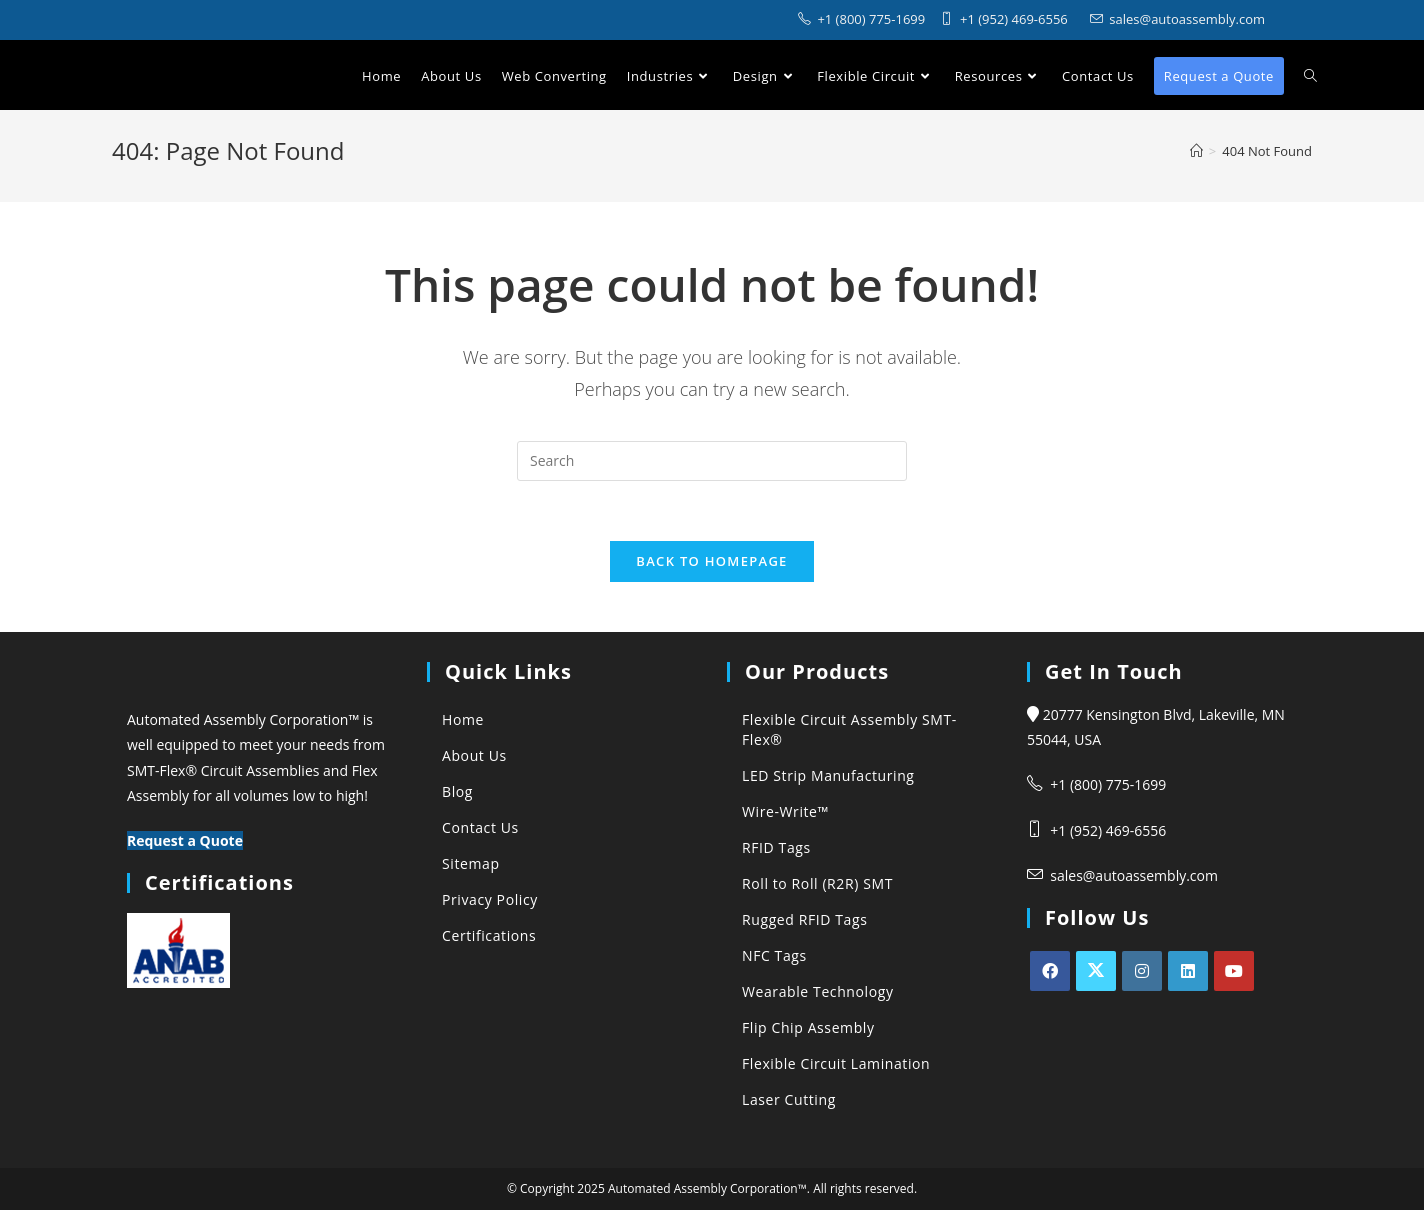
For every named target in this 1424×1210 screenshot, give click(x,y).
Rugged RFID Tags (804, 919)
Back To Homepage (711, 561)
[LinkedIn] (1188, 971)
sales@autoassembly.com (1134, 875)
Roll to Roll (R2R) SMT (817, 883)
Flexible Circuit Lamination (836, 1063)
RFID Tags (776, 847)
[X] (1096, 971)
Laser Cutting (789, 1099)
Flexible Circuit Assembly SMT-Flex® (849, 729)
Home (463, 719)
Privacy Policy (490, 899)
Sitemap (471, 863)
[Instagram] (1142, 971)
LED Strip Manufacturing (828, 775)
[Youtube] (1234, 971)
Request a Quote (185, 840)
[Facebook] (1050, 971)
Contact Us (480, 827)
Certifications (489, 935)
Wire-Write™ (785, 811)
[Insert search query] (712, 461)
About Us (474, 755)
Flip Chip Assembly (808, 1027)
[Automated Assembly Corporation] (1196, 151)
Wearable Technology (818, 991)
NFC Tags (774, 955)
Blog (457, 791)
